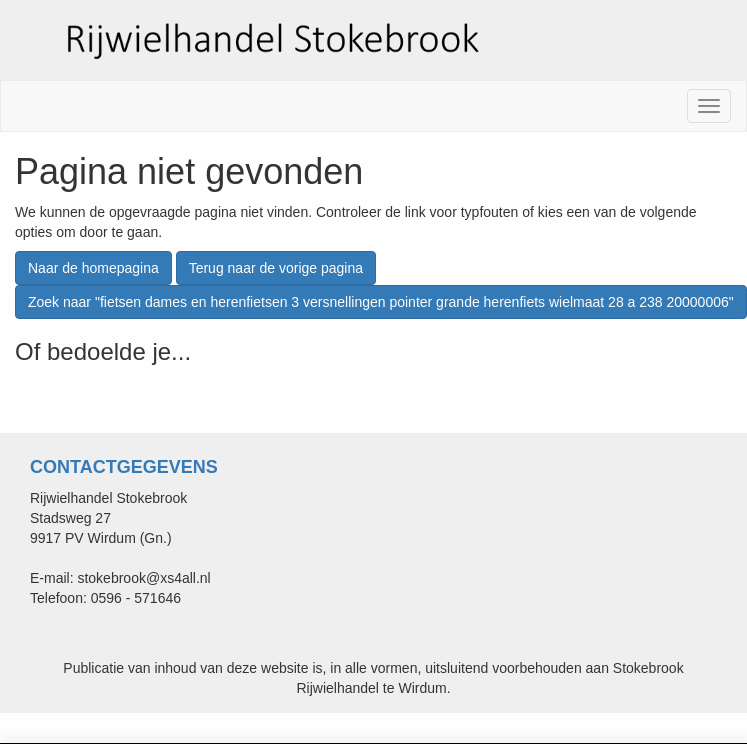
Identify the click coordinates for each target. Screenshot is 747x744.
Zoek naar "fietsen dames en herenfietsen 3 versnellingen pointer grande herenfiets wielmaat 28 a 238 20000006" (381, 302)
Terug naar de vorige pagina (276, 268)
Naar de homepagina (93, 268)
